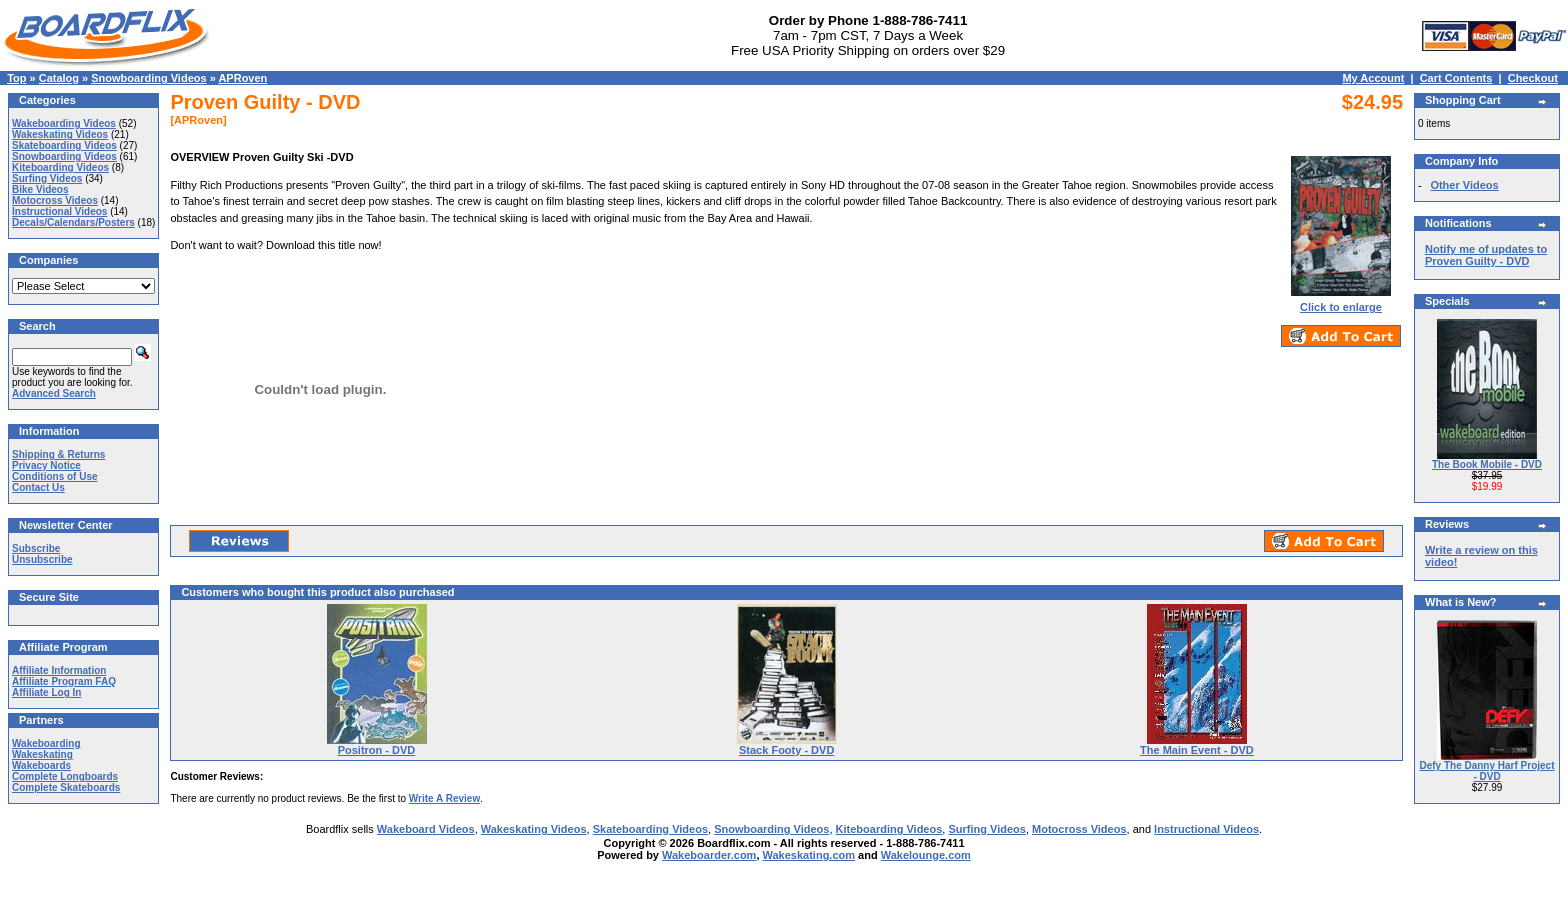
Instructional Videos (59, 211)
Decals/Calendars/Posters (73, 222)
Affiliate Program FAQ (64, 681)
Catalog (59, 78)
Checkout (1533, 78)
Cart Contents (1456, 78)
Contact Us (38, 487)
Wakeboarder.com (709, 855)
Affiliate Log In (46, 692)
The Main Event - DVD (1197, 750)
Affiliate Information (59, 670)
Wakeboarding (46, 743)
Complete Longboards (65, 776)
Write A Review (444, 798)
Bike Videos (40, 189)
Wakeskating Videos (60, 134)
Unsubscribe (42, 559)
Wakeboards (41, 765)
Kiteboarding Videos (60, 167)
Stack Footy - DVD (786, 750)
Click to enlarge (1341, 302)
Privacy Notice (46, 465)
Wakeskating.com (809, 855)
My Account (1373, 78)
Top (16, 78)
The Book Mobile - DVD (1487, 464)
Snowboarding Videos (148, 78)
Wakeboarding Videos (64, 123)
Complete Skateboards (66, 787)
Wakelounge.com (926, 855)
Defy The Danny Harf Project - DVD (1486, 771)
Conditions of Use (55, 476)
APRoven (242, 78)
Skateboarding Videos (64, 145)
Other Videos (1464, 185)
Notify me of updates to (1486, 255)
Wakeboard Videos (426, 829)
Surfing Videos (47, 178)
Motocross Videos (55, 200)
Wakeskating (42, 754)
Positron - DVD (377, 750)
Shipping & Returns (58, 454)
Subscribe (36, 548)
